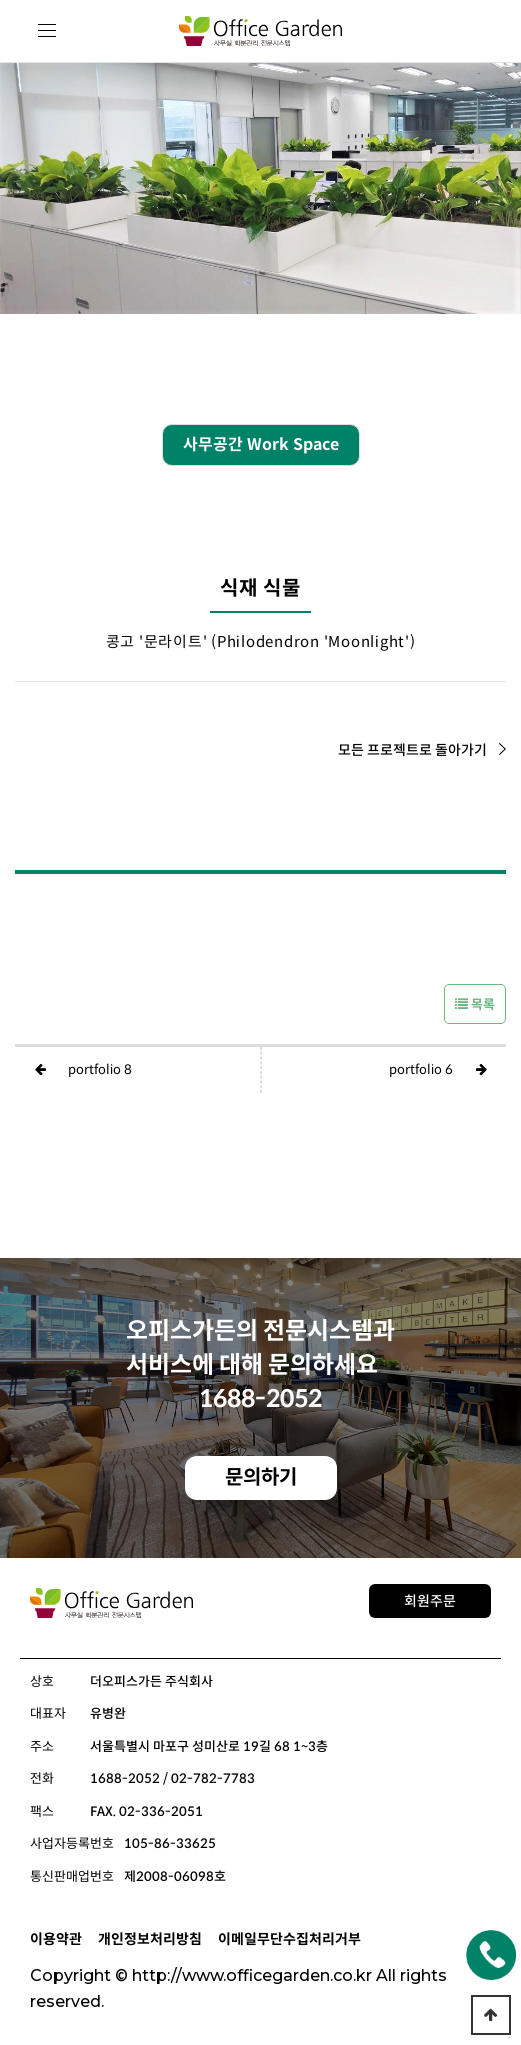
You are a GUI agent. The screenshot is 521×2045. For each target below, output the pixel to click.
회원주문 (430, 1601)
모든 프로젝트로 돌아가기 (422, 750)
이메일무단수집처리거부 (289, 1939)
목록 (475, 1004)
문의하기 (261, 1477)
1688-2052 (260, 1399)
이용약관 (56, 1939)
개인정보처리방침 (150, 1939)
